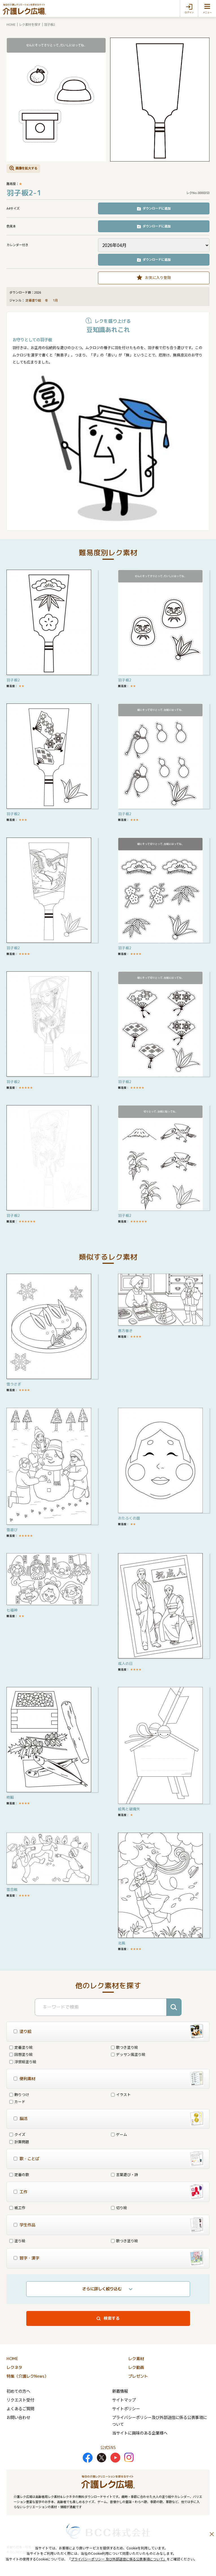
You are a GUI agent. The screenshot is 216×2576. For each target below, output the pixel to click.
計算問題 (19, 2141)
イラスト (121, 2094)
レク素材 (136, 2359)
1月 (56, 300)
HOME (11, 24)
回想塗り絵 (21, 2054)
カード (17, 2101)
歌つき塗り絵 (124, 2047)
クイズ (17, 2134)
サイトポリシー (126, 2408)
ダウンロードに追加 (157, 208)
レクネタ (14, 2367)
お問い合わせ (18, 2417)
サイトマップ (124, 2400)
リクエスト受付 (20, 2400)
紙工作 (17, 2207)
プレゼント (138, 2376)
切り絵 (119, 2207)
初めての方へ (18, 2391)
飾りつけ (19, 2094)
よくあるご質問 (20, 2408)
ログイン (189, 12)
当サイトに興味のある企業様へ (139, 2433)
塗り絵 (17, 2240)
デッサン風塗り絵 (128, 2054)
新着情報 (120, 2391)
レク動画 (136, 2367)
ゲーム (119, 2134)
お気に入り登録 (158, 277)
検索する (111, 2318)
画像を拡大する (26, 168)
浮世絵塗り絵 (22, 2061)
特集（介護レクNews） (27, 2376)
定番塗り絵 (33, 300)
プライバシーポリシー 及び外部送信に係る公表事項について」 (119, 2558)
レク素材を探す (30, 24)
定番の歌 (19, 2174)
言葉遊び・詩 (124, 2174)
